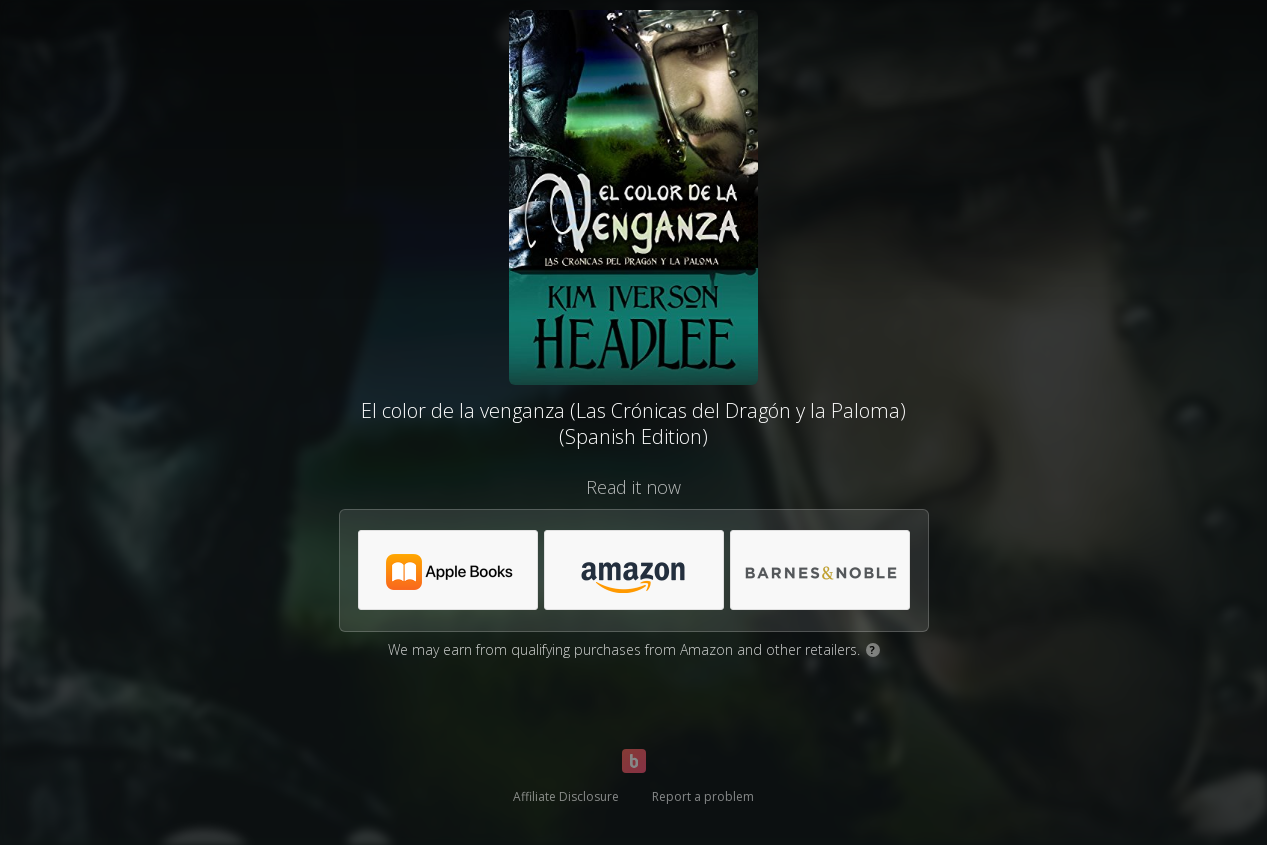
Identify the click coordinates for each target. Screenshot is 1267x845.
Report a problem (703, 796)
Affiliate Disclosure (566, 796)
